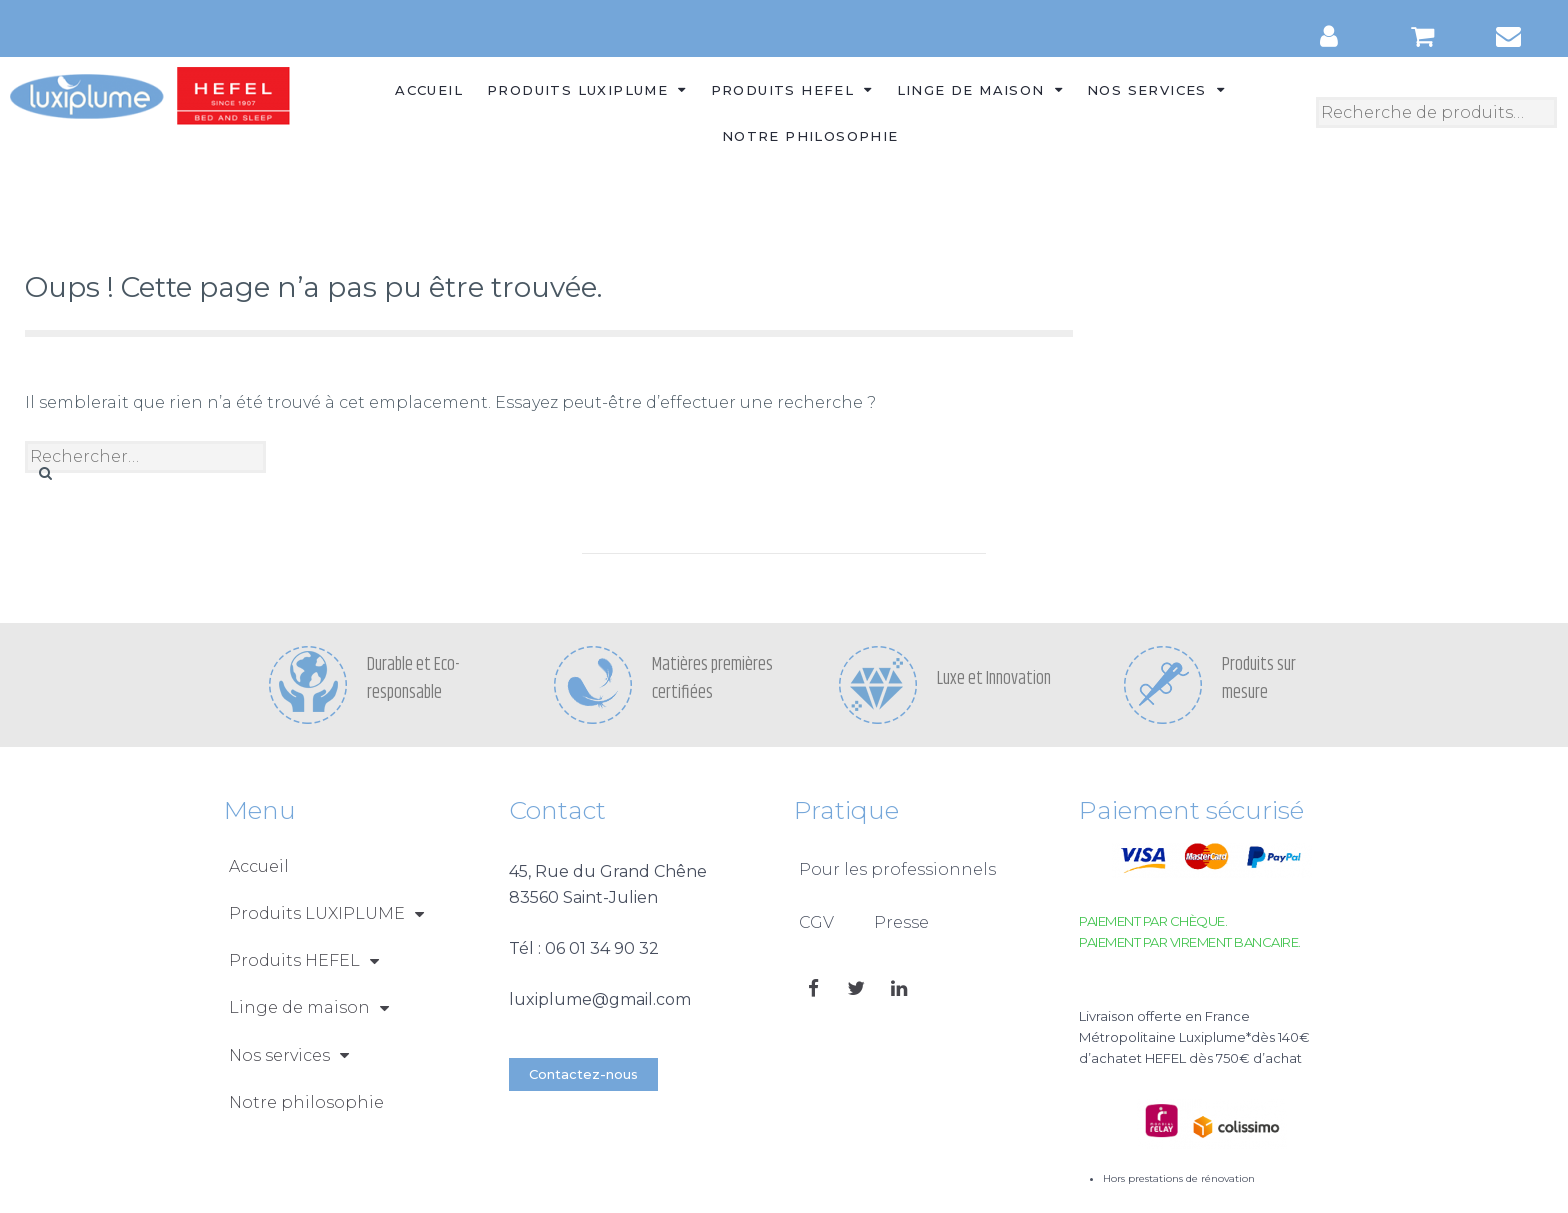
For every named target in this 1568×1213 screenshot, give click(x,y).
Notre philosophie (810, 136)
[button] (583, 1074)
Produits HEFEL (792, 89)
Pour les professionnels (897, 869)
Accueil (429, 90)
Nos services (1156, 89)
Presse (901, 922)
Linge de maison (980, 89)
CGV (816, 922)
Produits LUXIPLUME (587, 89)
